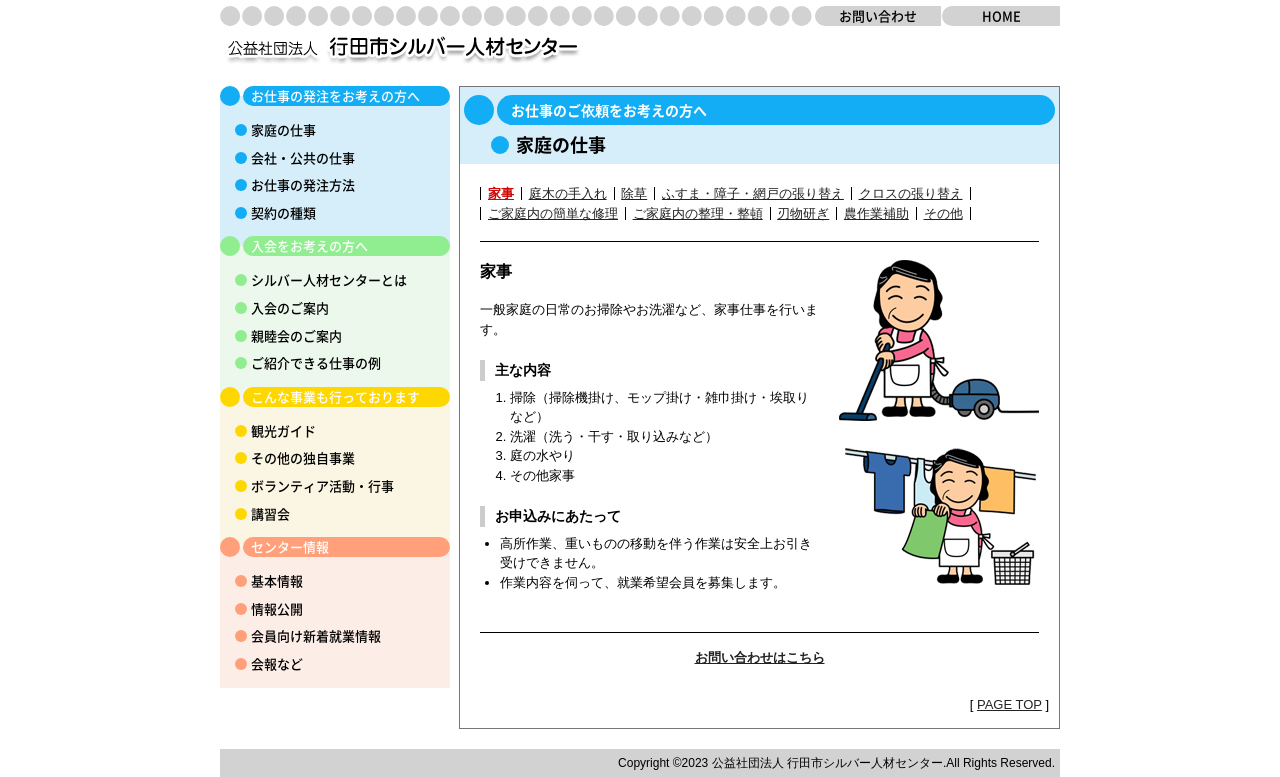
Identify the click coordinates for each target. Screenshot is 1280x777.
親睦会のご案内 (296, 335)
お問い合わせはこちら (760, 657)
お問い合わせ (878, 15)
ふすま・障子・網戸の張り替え (753, 193)
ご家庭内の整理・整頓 (698, 213)
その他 (943, 213)
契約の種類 (283, 212)
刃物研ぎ (803, 213)
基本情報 (277, 580)
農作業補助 (876, 213)
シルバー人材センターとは (329, 279)
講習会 (270, 513)
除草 (634, 193)
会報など (277, 663)
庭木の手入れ (568, 193)
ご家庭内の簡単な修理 (553, 213)
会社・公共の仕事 (303, 157)
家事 (501, 193)
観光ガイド (283, 430)
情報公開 (277, 608)
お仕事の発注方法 (303, 184)
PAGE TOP (1009, 704)
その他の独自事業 (303, 457)
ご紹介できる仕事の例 (316, 362)
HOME (1001, 15)
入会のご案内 (290, 307)
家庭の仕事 (283, 129)
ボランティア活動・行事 (322, 485)
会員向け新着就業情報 (316, 635)
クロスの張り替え (911, 193)
